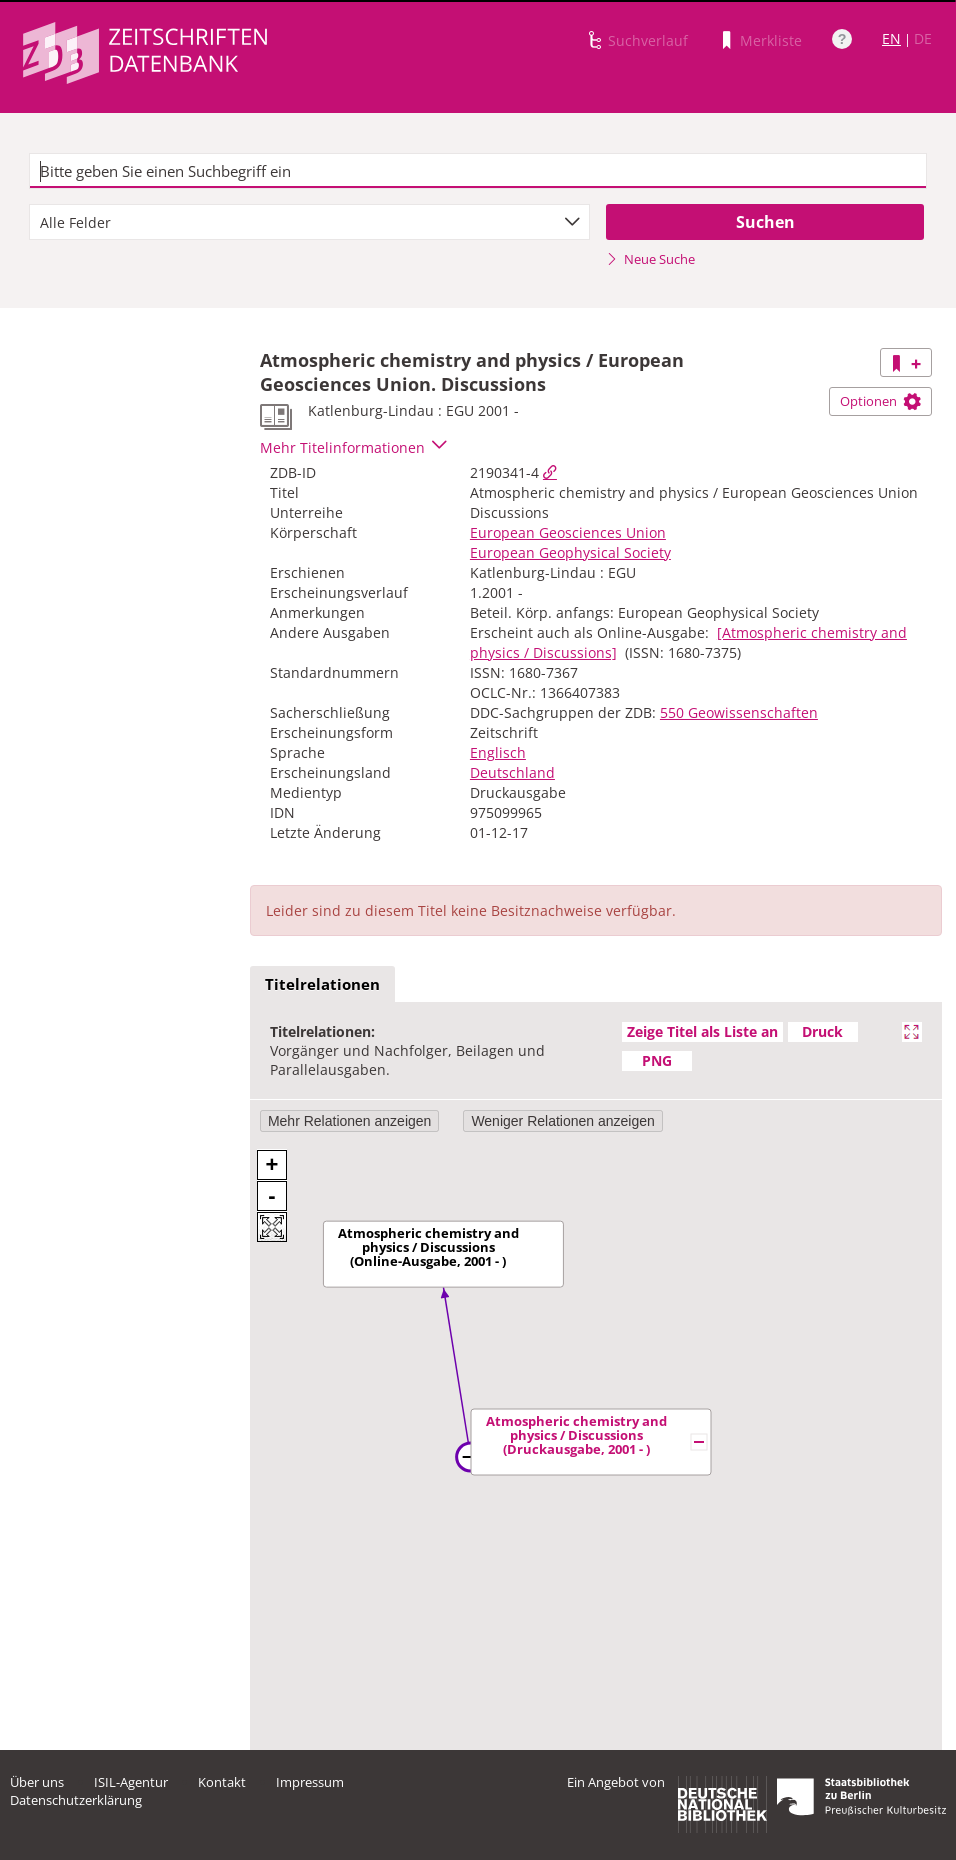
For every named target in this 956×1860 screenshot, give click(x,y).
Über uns (37, 1782)
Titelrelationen (322, 984)
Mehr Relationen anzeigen (349, 1121)
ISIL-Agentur (131, 1782)
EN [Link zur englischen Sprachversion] (891, 38)
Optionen (880, 401)
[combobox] (310, 222)
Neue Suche (650, 259)
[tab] (322, 985)
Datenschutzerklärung (76, 1800)
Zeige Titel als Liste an (702, 1031)
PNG (657, 1060)
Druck (822, 1031)
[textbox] (478, 171)
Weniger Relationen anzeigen (562, 1121)
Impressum (310, 1782)
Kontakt (222, 1782)
